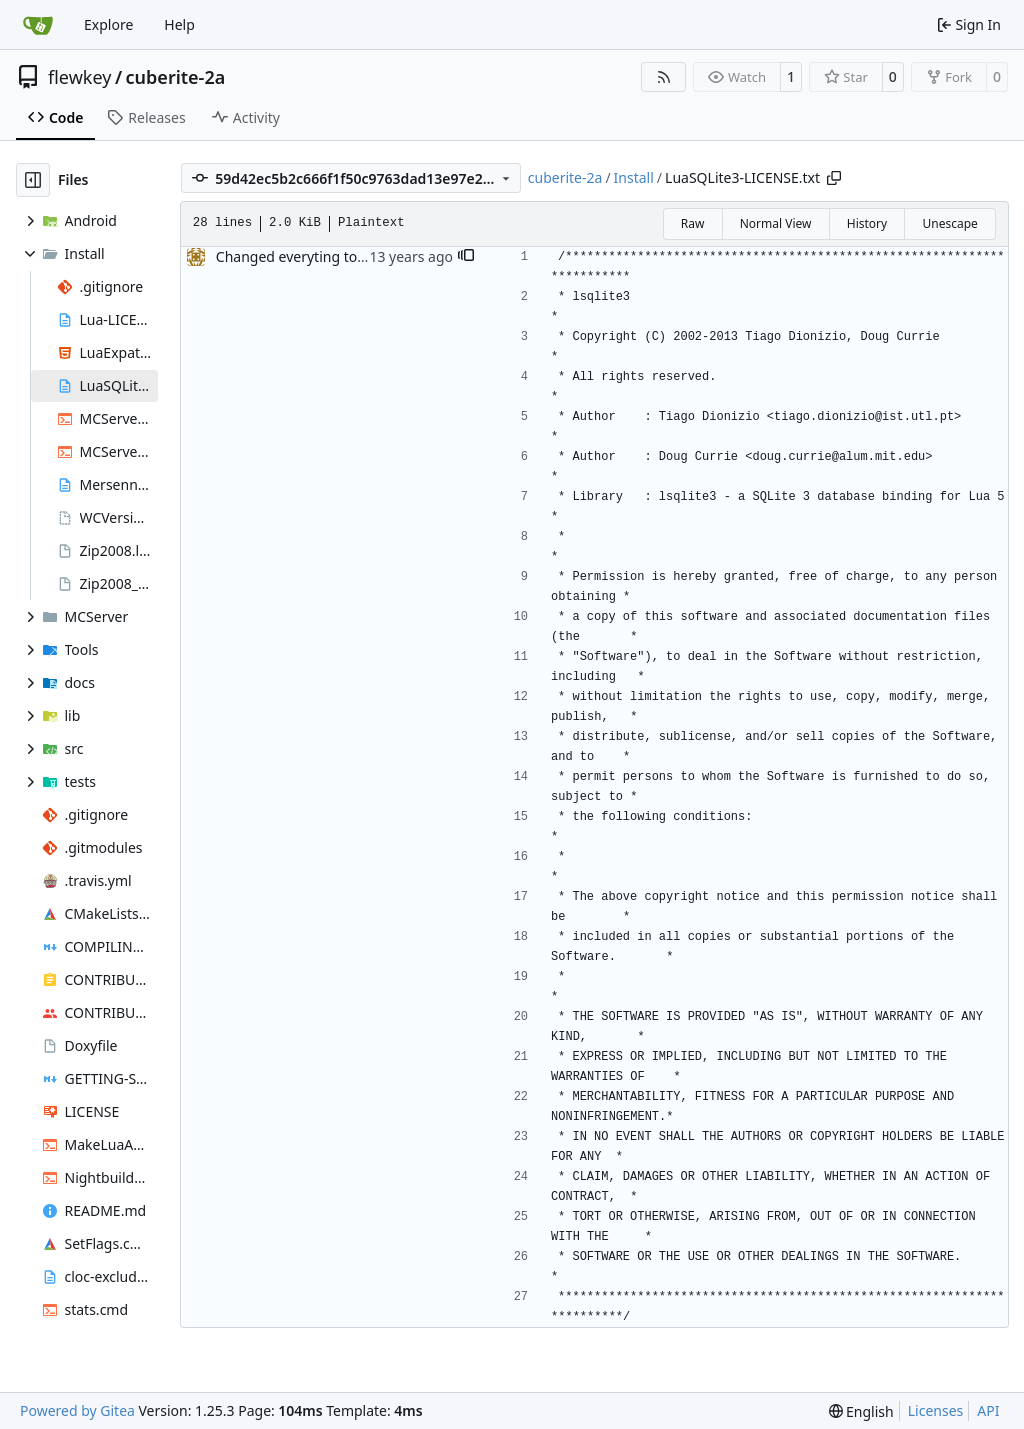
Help (179, 24)
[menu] (861, 1411)
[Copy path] (834, 178)
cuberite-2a (176, 77)
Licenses (936, 1410)
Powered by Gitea (77, 1410)
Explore (108, 24)
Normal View (776, 223)
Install (634, 177)
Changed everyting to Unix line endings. (347, 256)
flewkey (79, 77)
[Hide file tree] (33, 180)
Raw (693, 223)
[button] (466, 257)
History (867, 223)
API (988, 1410)
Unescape (949, 223)
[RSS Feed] (664, 77)
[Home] (38, 25)
